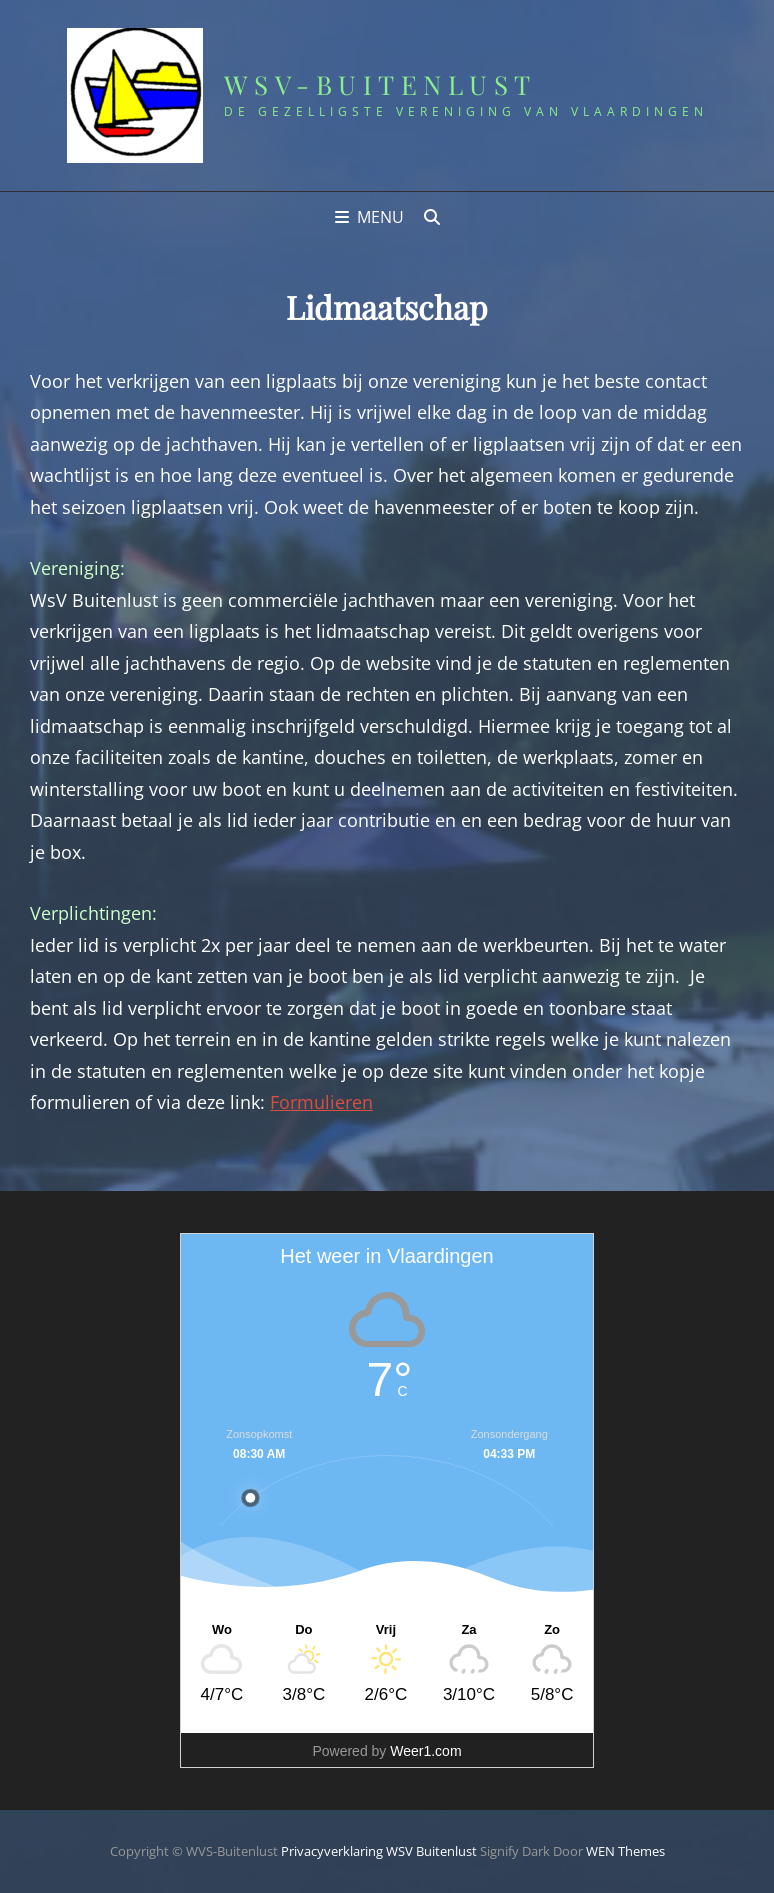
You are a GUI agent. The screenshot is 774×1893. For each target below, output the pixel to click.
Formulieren (321, 1102)
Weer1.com (425, 1751)
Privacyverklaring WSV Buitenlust (379, 1851)
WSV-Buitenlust (380, 84)
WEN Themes (625, 1851)
